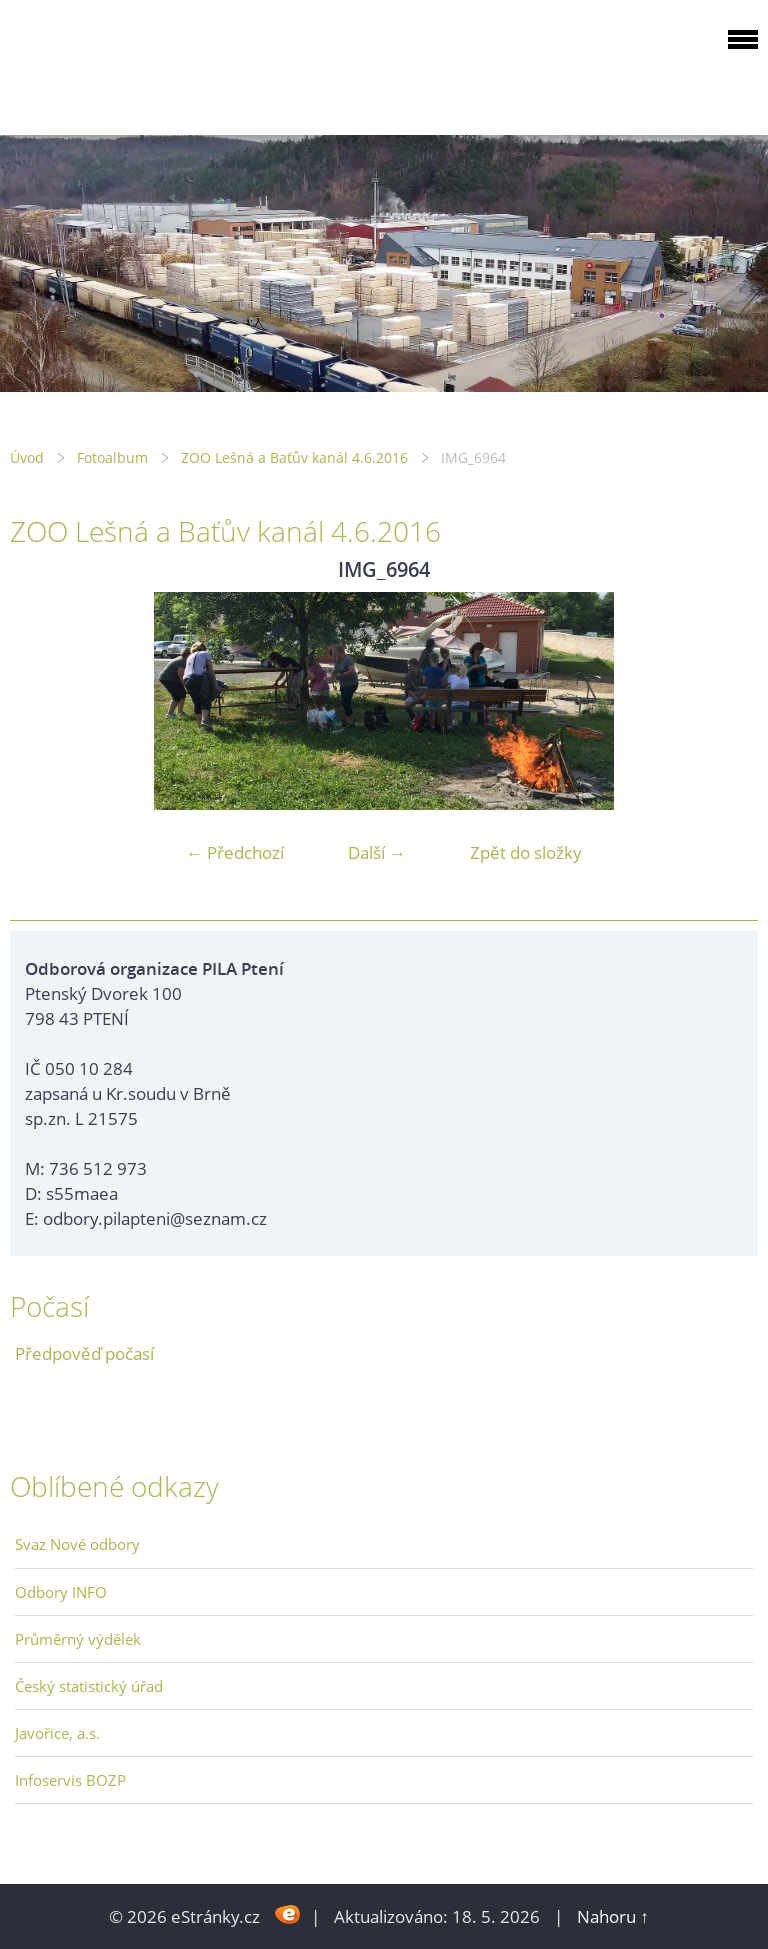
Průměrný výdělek (78, 1639)
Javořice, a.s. (57, 1733)
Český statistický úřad (89, 1686)
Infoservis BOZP (70, 1780)
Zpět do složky (526, 852)
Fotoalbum (112, 457)
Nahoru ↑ (613, 1916)
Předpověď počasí (84, 1353)
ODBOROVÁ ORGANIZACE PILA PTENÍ (136, 63)
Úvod (27, 457)
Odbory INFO (61, 1592)
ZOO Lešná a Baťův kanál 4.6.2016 (294, 457)
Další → (377, 852)
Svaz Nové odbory (77, 1544)
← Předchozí (235, 852)
